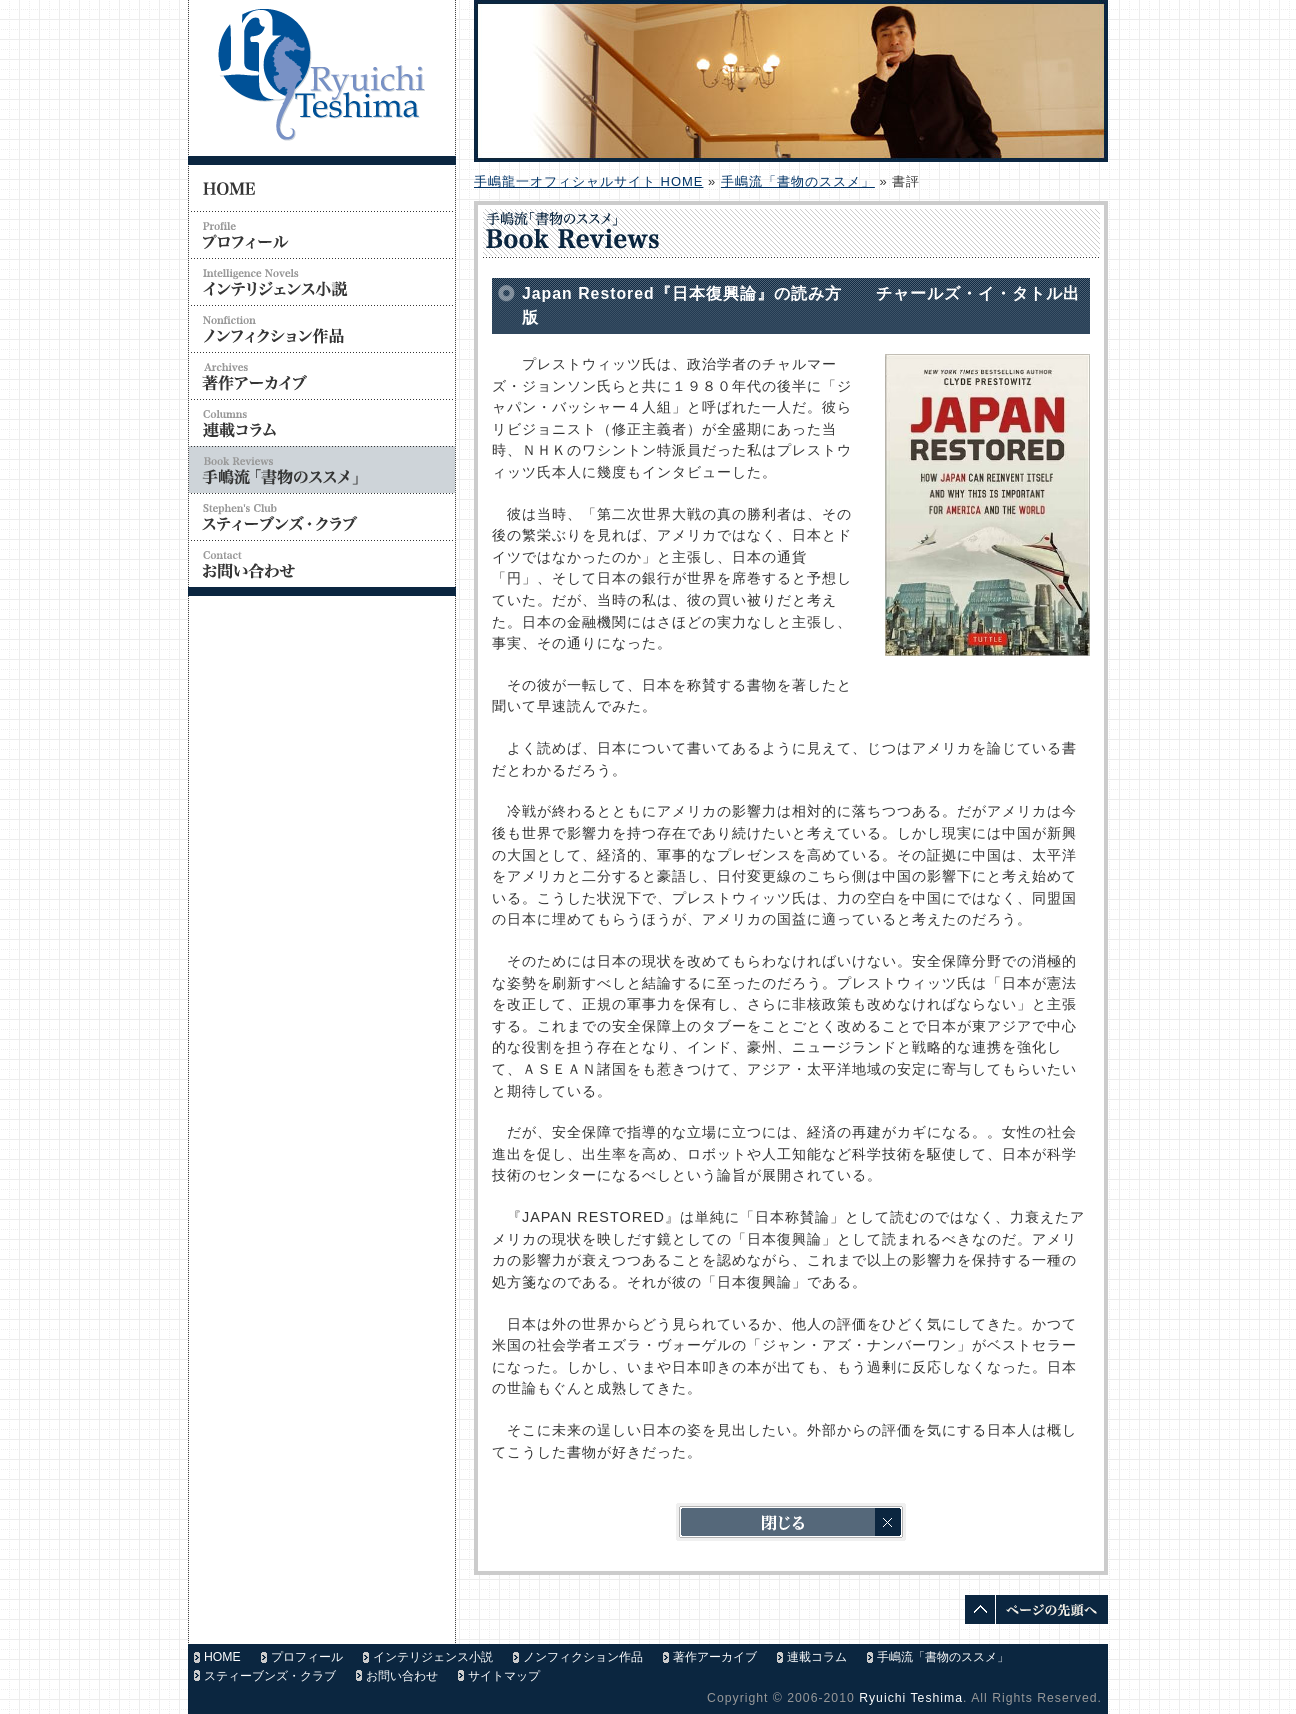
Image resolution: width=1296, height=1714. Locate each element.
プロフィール (307, 1657)
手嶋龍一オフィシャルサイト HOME (588, 181)
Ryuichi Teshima (911, 1698)
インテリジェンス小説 (433, 1657)
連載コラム (817, 1657)
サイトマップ (504, 1676)
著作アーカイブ (715, 1657)
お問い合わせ (402, 1676)
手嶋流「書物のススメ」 (798, 181)
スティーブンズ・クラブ (270, 1676)
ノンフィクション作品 (583, 1657)
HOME (222, 1657)
